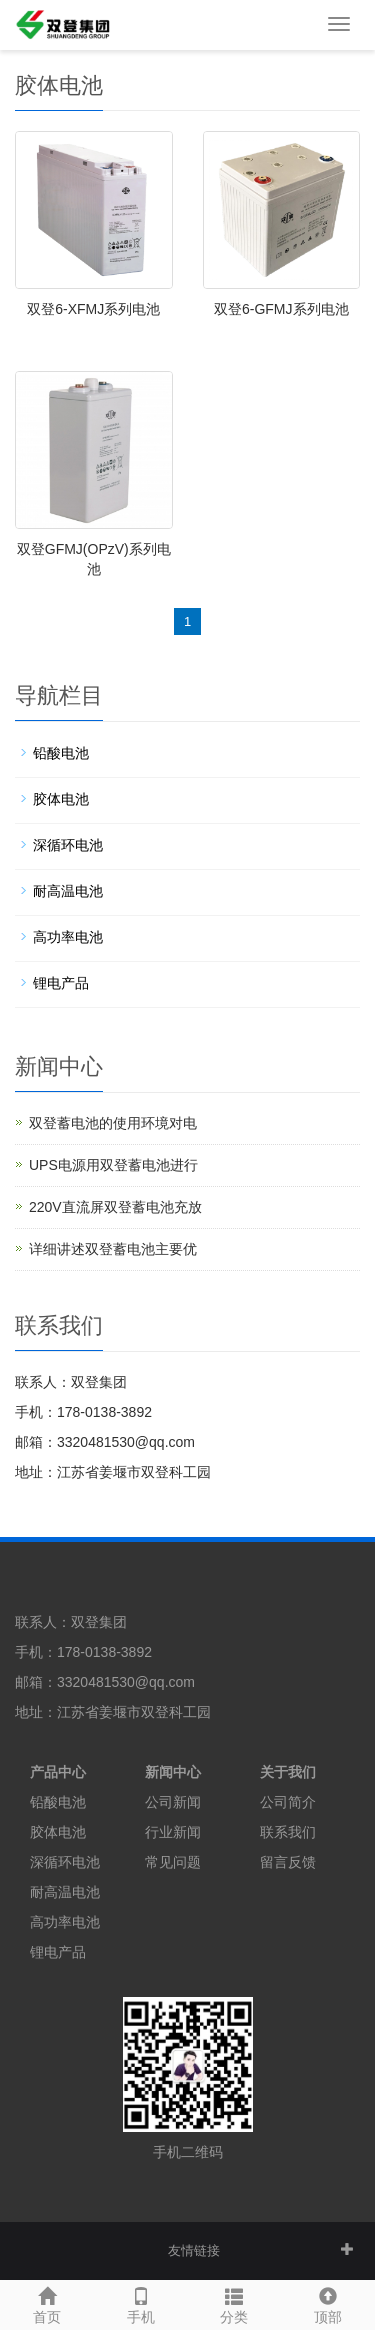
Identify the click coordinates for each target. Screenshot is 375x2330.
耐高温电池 (68, 891)
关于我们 (288, 1772)
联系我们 (288, 1832)
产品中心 (58, 1772)
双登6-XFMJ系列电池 (93, 309)
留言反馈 (288, 1862)
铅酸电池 (61, 753)
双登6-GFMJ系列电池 (281, 309)
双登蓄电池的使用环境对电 (113, 1123)
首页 (47, 2303)
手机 (141, 2303)
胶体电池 (61, 799)
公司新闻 (173, 1802)
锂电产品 (61, 983)
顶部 (328, 2303)
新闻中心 (173, 1772)
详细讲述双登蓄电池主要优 (113, 1249)
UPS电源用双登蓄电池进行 (113, 1165)
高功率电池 (68, 937)
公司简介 (288, 1802)
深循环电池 (68, 845)
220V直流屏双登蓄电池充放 (115, 1207)
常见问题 (173, 1862)
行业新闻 (173, 1832)
